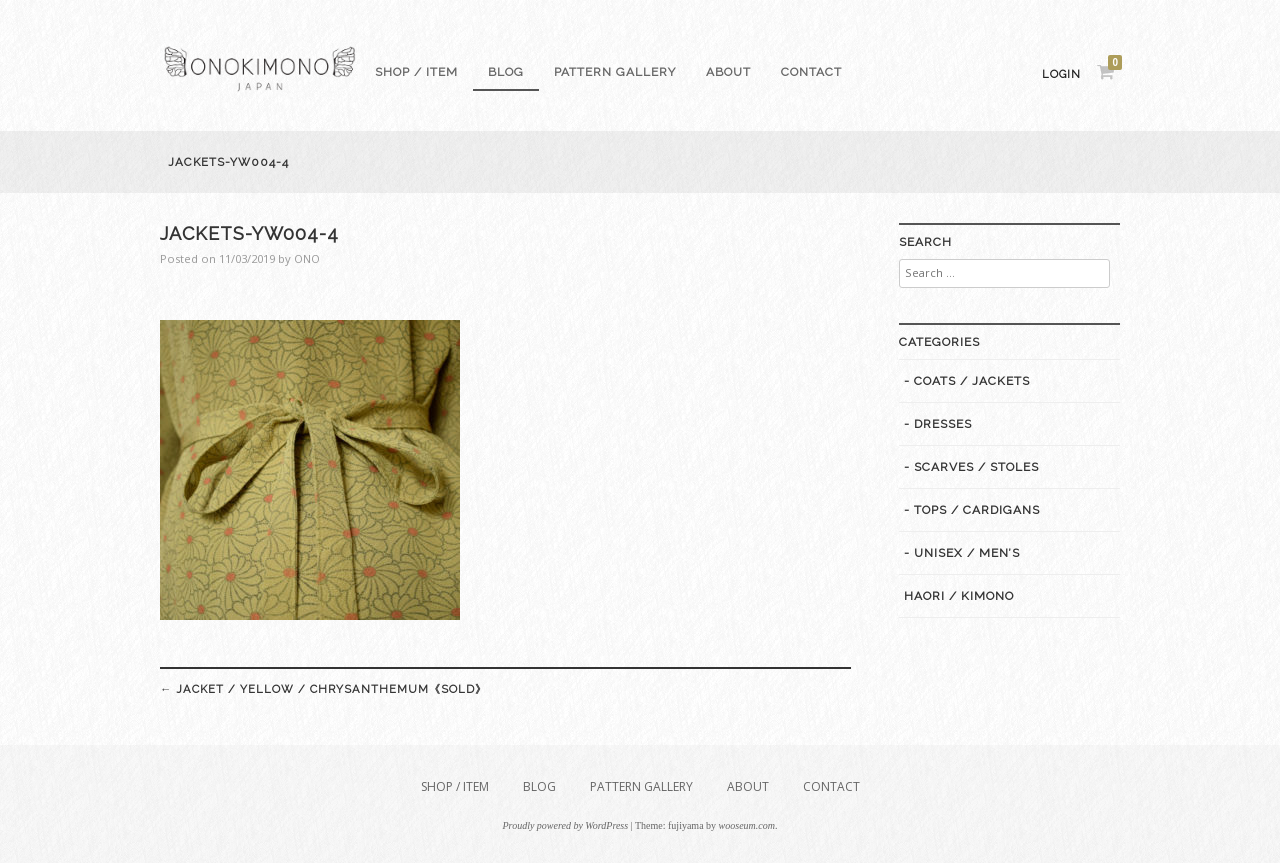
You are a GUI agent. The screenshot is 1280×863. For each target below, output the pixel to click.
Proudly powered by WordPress (566, 825)
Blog (506, 72)
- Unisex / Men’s (962, 553)
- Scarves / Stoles (971, 467)
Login (1061, 74)
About (728, 72)
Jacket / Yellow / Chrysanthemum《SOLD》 (323, 689)
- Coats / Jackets (967, 381)
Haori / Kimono (959, 596)
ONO (307, 258)
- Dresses (938, 424)
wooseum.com (747, 825)
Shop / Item (416, 72)
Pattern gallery (615, 72)
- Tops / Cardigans (972, 510)
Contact (811, 72)
